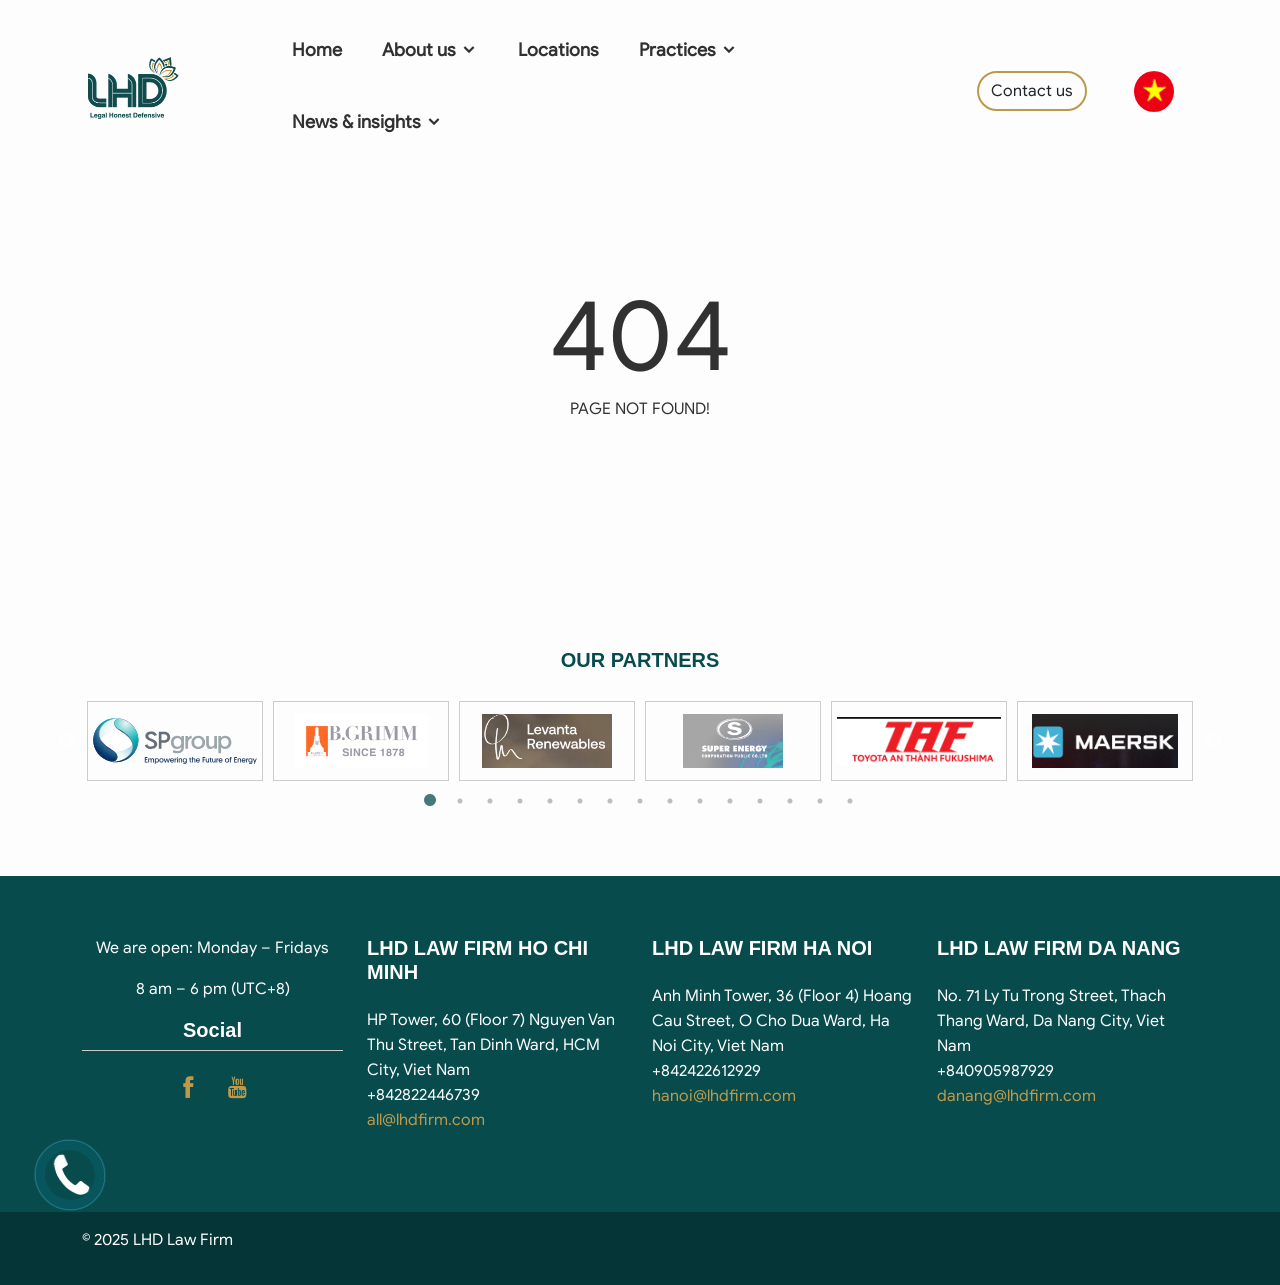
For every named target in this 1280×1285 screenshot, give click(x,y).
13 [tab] (790, 801)
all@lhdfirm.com (426, 1120)
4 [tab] (520, 801)
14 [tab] (820, 801)
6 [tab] (580, 801)
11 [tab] (730, 801)
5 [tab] (550, 801)
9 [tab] (670, 801)
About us (430, 50)
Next (1213, 741)
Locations (558, 50)
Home (317, 50)
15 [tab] (850, 801)
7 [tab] (610, 801)
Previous (67, 741)
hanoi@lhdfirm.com (724, 1096)
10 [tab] (700, 801)
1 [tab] (430, 801)
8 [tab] (640, 801)
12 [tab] (760, 801)
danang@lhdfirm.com (1016, 1096)
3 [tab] (490, 801)
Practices (688, 50)
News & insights (367, 122)
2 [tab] (460, 801)
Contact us (1032, 91)
